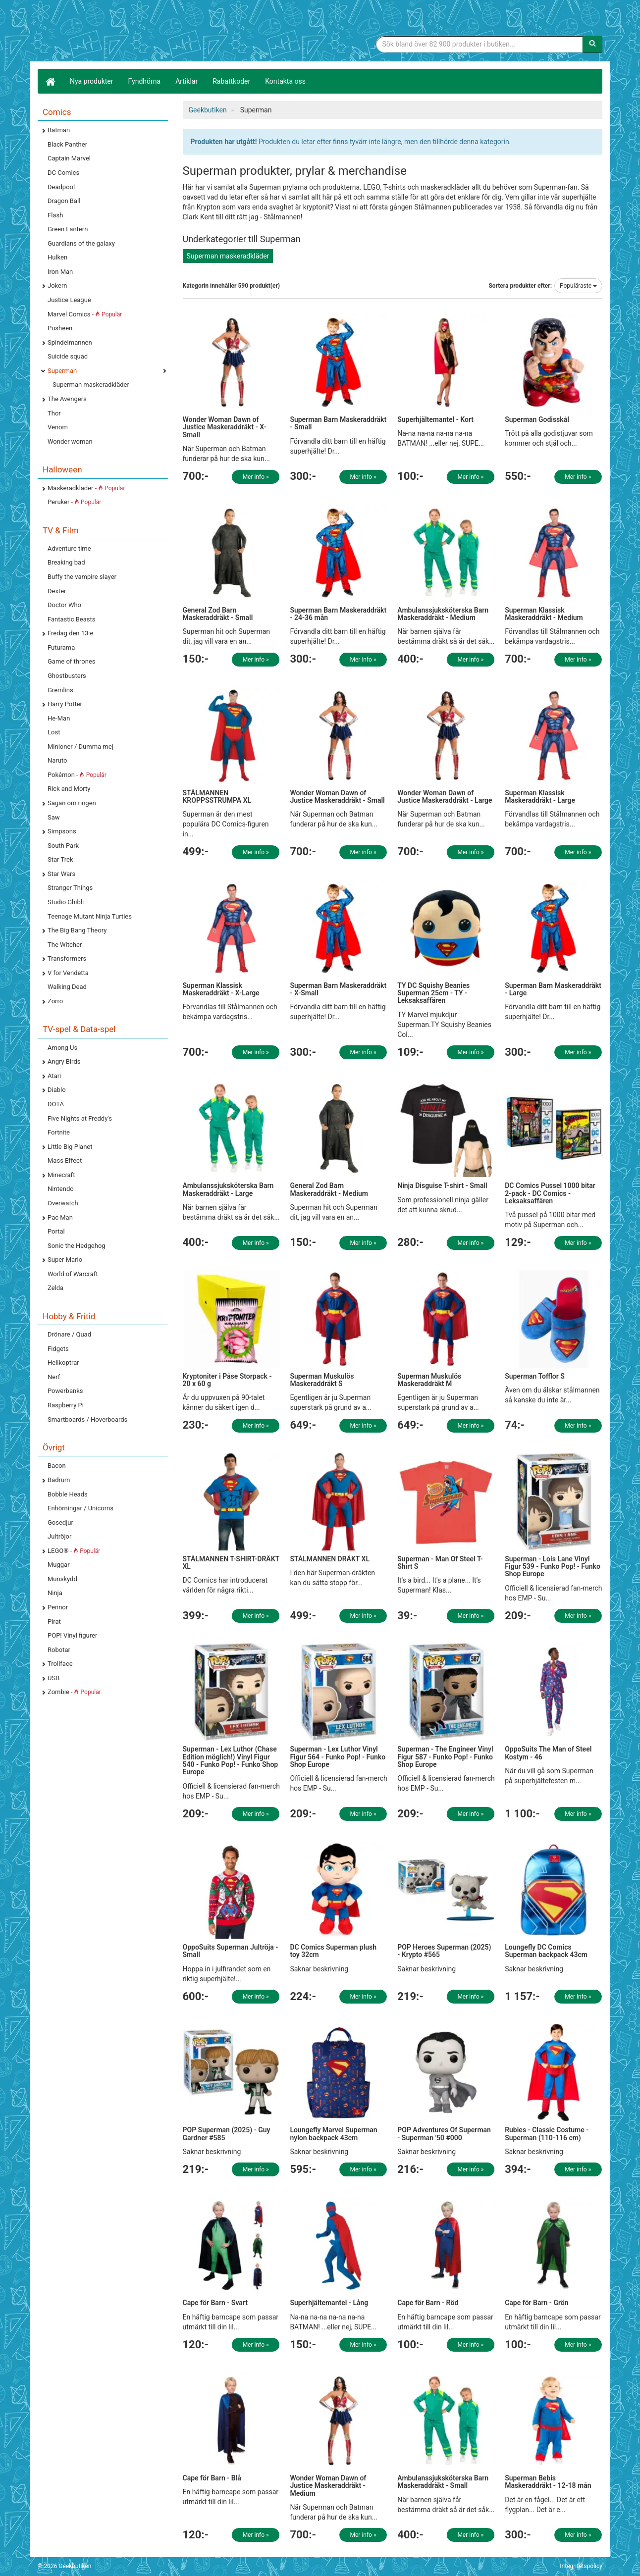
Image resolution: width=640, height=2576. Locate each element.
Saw (54, 817)
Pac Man (60, 1217)
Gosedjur (60, 1522)
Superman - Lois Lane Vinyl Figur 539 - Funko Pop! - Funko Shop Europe (552, 1566)
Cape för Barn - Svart (215, 2303)
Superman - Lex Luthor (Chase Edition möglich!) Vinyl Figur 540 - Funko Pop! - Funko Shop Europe (230, 1760)
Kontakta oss (285, 81)
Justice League (69, 300)
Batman (59, 130)
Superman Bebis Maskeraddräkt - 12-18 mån (548, 2481)
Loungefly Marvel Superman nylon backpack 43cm (333, 2133)
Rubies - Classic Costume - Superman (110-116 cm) (546, 2133)
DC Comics (63, 172)
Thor (54, 413)
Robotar (59, 1649)
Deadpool (61, 187)
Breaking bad (66, 562)
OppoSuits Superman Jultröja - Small (230, 1950)
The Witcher (65, 944)
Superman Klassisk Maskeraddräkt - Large (540, 796)
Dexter (57, 591)
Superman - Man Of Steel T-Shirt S (440, 1562)
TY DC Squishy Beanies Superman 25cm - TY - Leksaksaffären (433, 993)
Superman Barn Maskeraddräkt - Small (338, 423)
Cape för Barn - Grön (536, 2303)
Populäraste (578, 285)
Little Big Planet (70, 1146)
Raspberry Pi (66, 1405)
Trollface (60, 1663)
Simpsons (62, 831)
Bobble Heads (68, 1494)
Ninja (55, 1593)
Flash (55, 215)
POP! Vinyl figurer (72, 1635)
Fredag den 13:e (70, 633)
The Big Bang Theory (77, 930)
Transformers (67, 958)
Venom (58, 427)
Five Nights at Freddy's (80, 1118)
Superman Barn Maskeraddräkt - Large (553, 989)
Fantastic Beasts (71, 619)
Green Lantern (68, 229)
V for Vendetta (68, 973)
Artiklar (186, 81)
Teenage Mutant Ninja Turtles (90, 916)
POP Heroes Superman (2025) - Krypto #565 (444, 1950)
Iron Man (60, 271)
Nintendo (61, 1188)
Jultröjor (59, 1536)
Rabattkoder (231, 81)
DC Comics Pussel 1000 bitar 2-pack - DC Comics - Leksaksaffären (550, 1193)
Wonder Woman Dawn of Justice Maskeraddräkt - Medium (328, 2485)
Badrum (59, 1480)
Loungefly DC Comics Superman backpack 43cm (546, 1950)
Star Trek (60, 859)
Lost (54, 732)
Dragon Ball (64, 201)
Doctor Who (64, 605)
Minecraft (61, 1175)
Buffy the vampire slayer (82, 576)
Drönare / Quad (69, 1334)
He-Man (59, 718)
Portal (56, 1231)
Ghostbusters (67, 675)
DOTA (56, 1104)
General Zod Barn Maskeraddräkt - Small (218, 613)
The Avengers (67, 399)
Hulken (57, 257)
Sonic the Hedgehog (77, 1245)
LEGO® (74, 1550)
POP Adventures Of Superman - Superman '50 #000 (444, 2133)
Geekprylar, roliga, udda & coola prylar (112, 32)
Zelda (55, 1287)
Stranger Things (70, 887)
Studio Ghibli (66, 902)
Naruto (57, 760)
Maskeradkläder (86, 488)
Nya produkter (91, 81)
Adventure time (69, 548)
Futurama (61, 647)
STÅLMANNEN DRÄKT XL (330, 1559)
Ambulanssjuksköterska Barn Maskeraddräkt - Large (228, 1189)
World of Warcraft (73, 1274)
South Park (63, 845)
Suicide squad (68, 356)
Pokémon (77, 774)
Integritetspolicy (581, 2566)
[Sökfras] (480, 44)
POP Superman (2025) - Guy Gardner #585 (226, 2133)
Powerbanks (65, 1390)
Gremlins (60, 690)
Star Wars (61, 873)
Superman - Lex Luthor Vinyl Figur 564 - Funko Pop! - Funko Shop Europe (337, 1756)
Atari (54, 1076)
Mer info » (256, 476)
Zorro (55, 1001)
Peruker (74, 502)
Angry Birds (64, 1061)
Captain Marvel (69, 158)
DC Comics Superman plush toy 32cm (333, 1950)
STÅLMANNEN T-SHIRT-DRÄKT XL (231, 1562)
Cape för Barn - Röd (427, 2303)
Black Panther (67, 144)
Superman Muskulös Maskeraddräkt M (429, 1380)
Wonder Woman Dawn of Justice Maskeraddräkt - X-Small (225, 427)
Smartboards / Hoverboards (87, 1419)
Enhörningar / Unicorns (80, 1508)
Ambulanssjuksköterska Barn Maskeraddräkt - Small (442, 2481)
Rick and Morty (69, 788)
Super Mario (65, 1259)
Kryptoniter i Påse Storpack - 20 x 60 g (227, 1380)
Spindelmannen (70, 342)
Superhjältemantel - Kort (435, 419)
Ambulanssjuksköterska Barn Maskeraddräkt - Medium (442, 613)
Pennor (58, 1607)
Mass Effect (65, 1160)
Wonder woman (70, 441)
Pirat (54, 1621)
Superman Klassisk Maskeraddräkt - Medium (544, 613)
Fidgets (58, 1348)
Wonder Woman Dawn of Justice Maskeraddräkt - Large (444, 796)
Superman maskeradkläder (91, 384)
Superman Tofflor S (535, 1376)
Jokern (57, 285)
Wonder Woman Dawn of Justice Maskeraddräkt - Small (337, 796)
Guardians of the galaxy (81, 243)
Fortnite (59, 1132)
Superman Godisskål (537, 419)
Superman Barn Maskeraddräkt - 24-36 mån (338, 613)
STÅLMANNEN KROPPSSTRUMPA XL (217, 796)
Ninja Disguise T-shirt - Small (442, 1185)
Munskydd (62, 1579)
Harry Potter (65, 704)
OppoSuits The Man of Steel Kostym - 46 (548, 1752)
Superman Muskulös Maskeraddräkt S (322, 1380)
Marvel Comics (85, 314)
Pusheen (60, 328)
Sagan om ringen (72, 803)
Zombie (74, 1692)
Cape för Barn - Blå (212, 2478)
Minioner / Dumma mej (80, 746)
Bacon (57, 1465)
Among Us (62, 1047)
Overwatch (63, 1203)
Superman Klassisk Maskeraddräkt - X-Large (221, 989)
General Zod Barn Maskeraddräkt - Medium (329, 1189)
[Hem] (50, 81)
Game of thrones (72, 661)
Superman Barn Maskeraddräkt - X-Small (338, 989)
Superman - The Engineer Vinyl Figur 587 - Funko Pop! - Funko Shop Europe (445, 1756)
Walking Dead (67, 986)
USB (53, 1678)
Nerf (54, 1377)
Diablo (57, 1089)
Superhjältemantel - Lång (329, 2303)
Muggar (59, 1564)
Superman (62, 370)
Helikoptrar (63, 1362)
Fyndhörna (144, 81)
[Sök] (592, 44)
